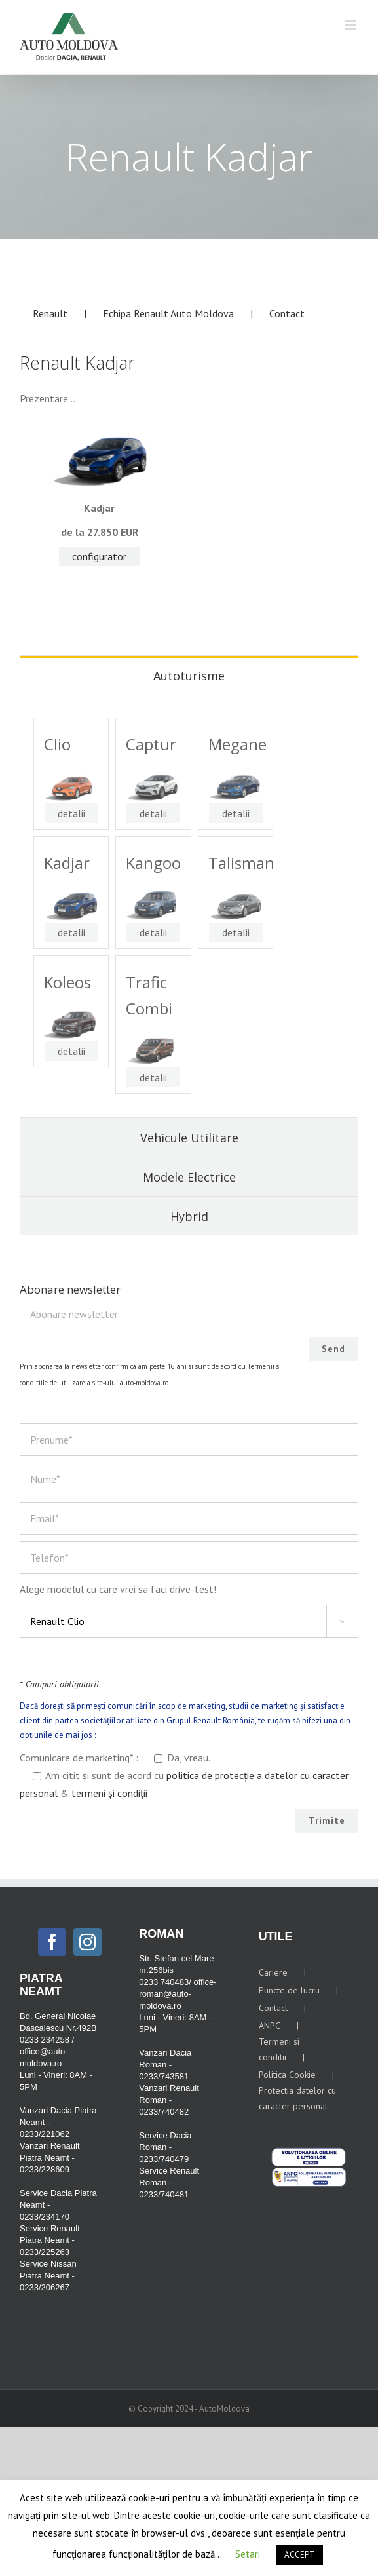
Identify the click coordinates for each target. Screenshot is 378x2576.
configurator (99, 556)
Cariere (273, 1972)
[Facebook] (52, 1942)
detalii (71, 813)
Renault (50, 313)
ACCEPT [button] (299, 2554)
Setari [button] (247, 2554)
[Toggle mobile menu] (351, 25)
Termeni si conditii (279, 2049)
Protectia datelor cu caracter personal (297, 2098)
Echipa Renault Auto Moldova (168, 313)
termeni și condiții (109, 1792)
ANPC (269, 2025)
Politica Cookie (287, 2075)
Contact (287, 313)
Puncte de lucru (289, 1990)
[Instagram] (87, 1942)
